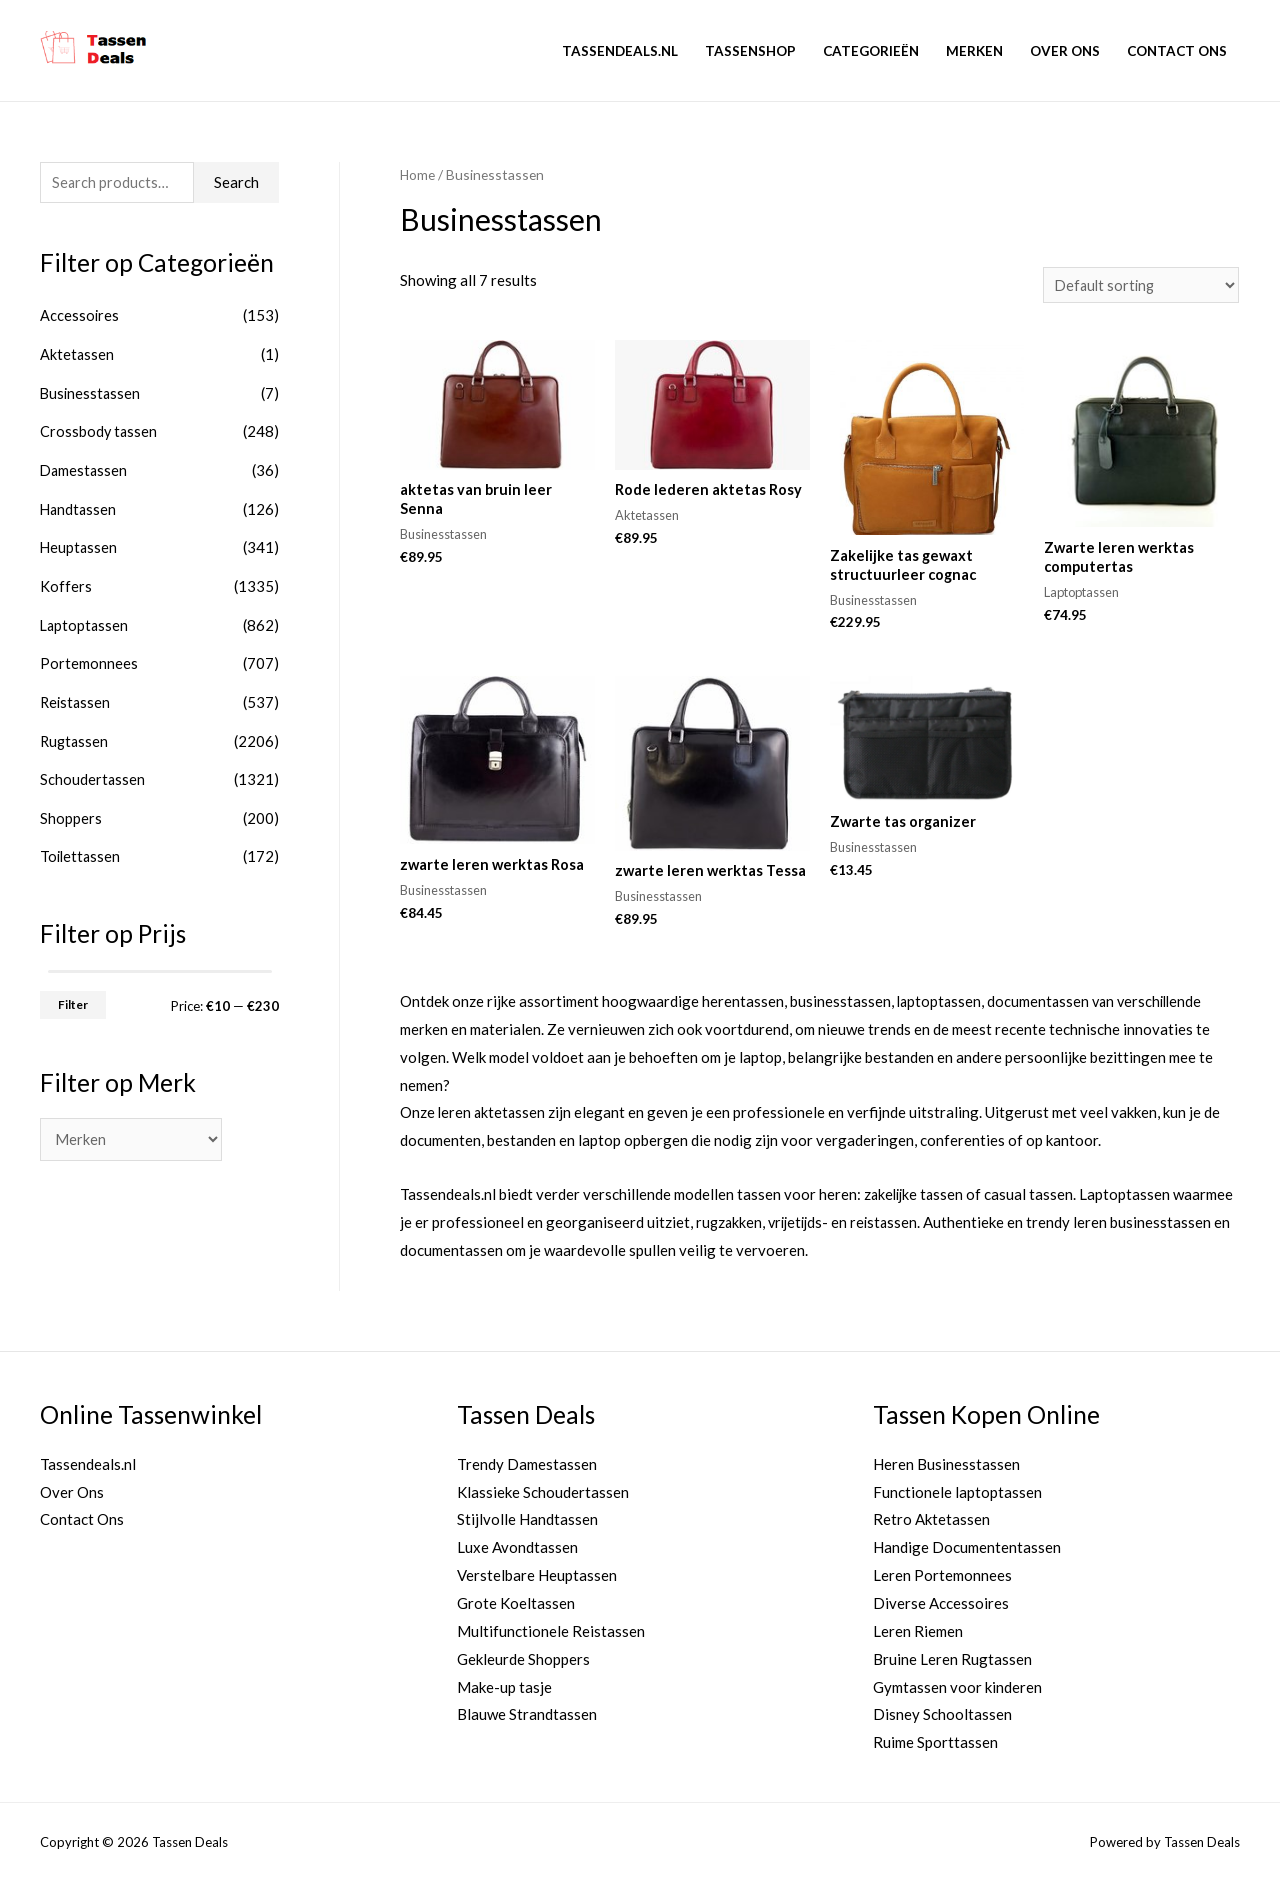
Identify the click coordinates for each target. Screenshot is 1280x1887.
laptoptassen (940, 1006)
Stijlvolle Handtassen (527, 1525)
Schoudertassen (93, 770)
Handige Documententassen (967, 1552)
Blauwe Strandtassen (527, 1719)
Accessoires (80, 317)
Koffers (66, 581)
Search (236, 183)
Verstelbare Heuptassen (537, 1580)
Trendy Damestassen (527, 1469)
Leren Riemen (918, 1636)
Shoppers (71, 808)
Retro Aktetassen (931, 1525)
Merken (974, 51)
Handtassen (79, 506)
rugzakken (730, 1227)
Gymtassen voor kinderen (957, 1692)
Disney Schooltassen (942, 1719)
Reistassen (76, 695)
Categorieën (871, 51)
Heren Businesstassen (946, 1469)
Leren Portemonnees (942, 1580)
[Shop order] (1138, 285)
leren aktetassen (493, 1118)
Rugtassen (75, 732)
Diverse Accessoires (941, 1608)
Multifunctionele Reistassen (551, 1636)
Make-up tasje (504, 1692)
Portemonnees (89, 657)
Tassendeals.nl (620, 51)
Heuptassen (79, 544)
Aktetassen (77, 355)
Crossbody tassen (99, 430)
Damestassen (85, 468)
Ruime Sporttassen (935, 1747)
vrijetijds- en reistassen (848, 1227)
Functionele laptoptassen (957, 1497)
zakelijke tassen (916, 1199)
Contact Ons (1177, 51)
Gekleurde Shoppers (523, 1664)
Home (418, 174)
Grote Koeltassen (516, 1608)
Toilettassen (81, 846)
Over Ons (1065, 51)
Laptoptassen (85, 619)
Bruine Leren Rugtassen (952, 1664)
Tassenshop (750, 51)
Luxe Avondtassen (517, 1552)
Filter (73, 992)
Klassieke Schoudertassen (543, 1497)
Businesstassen (91, 393)
